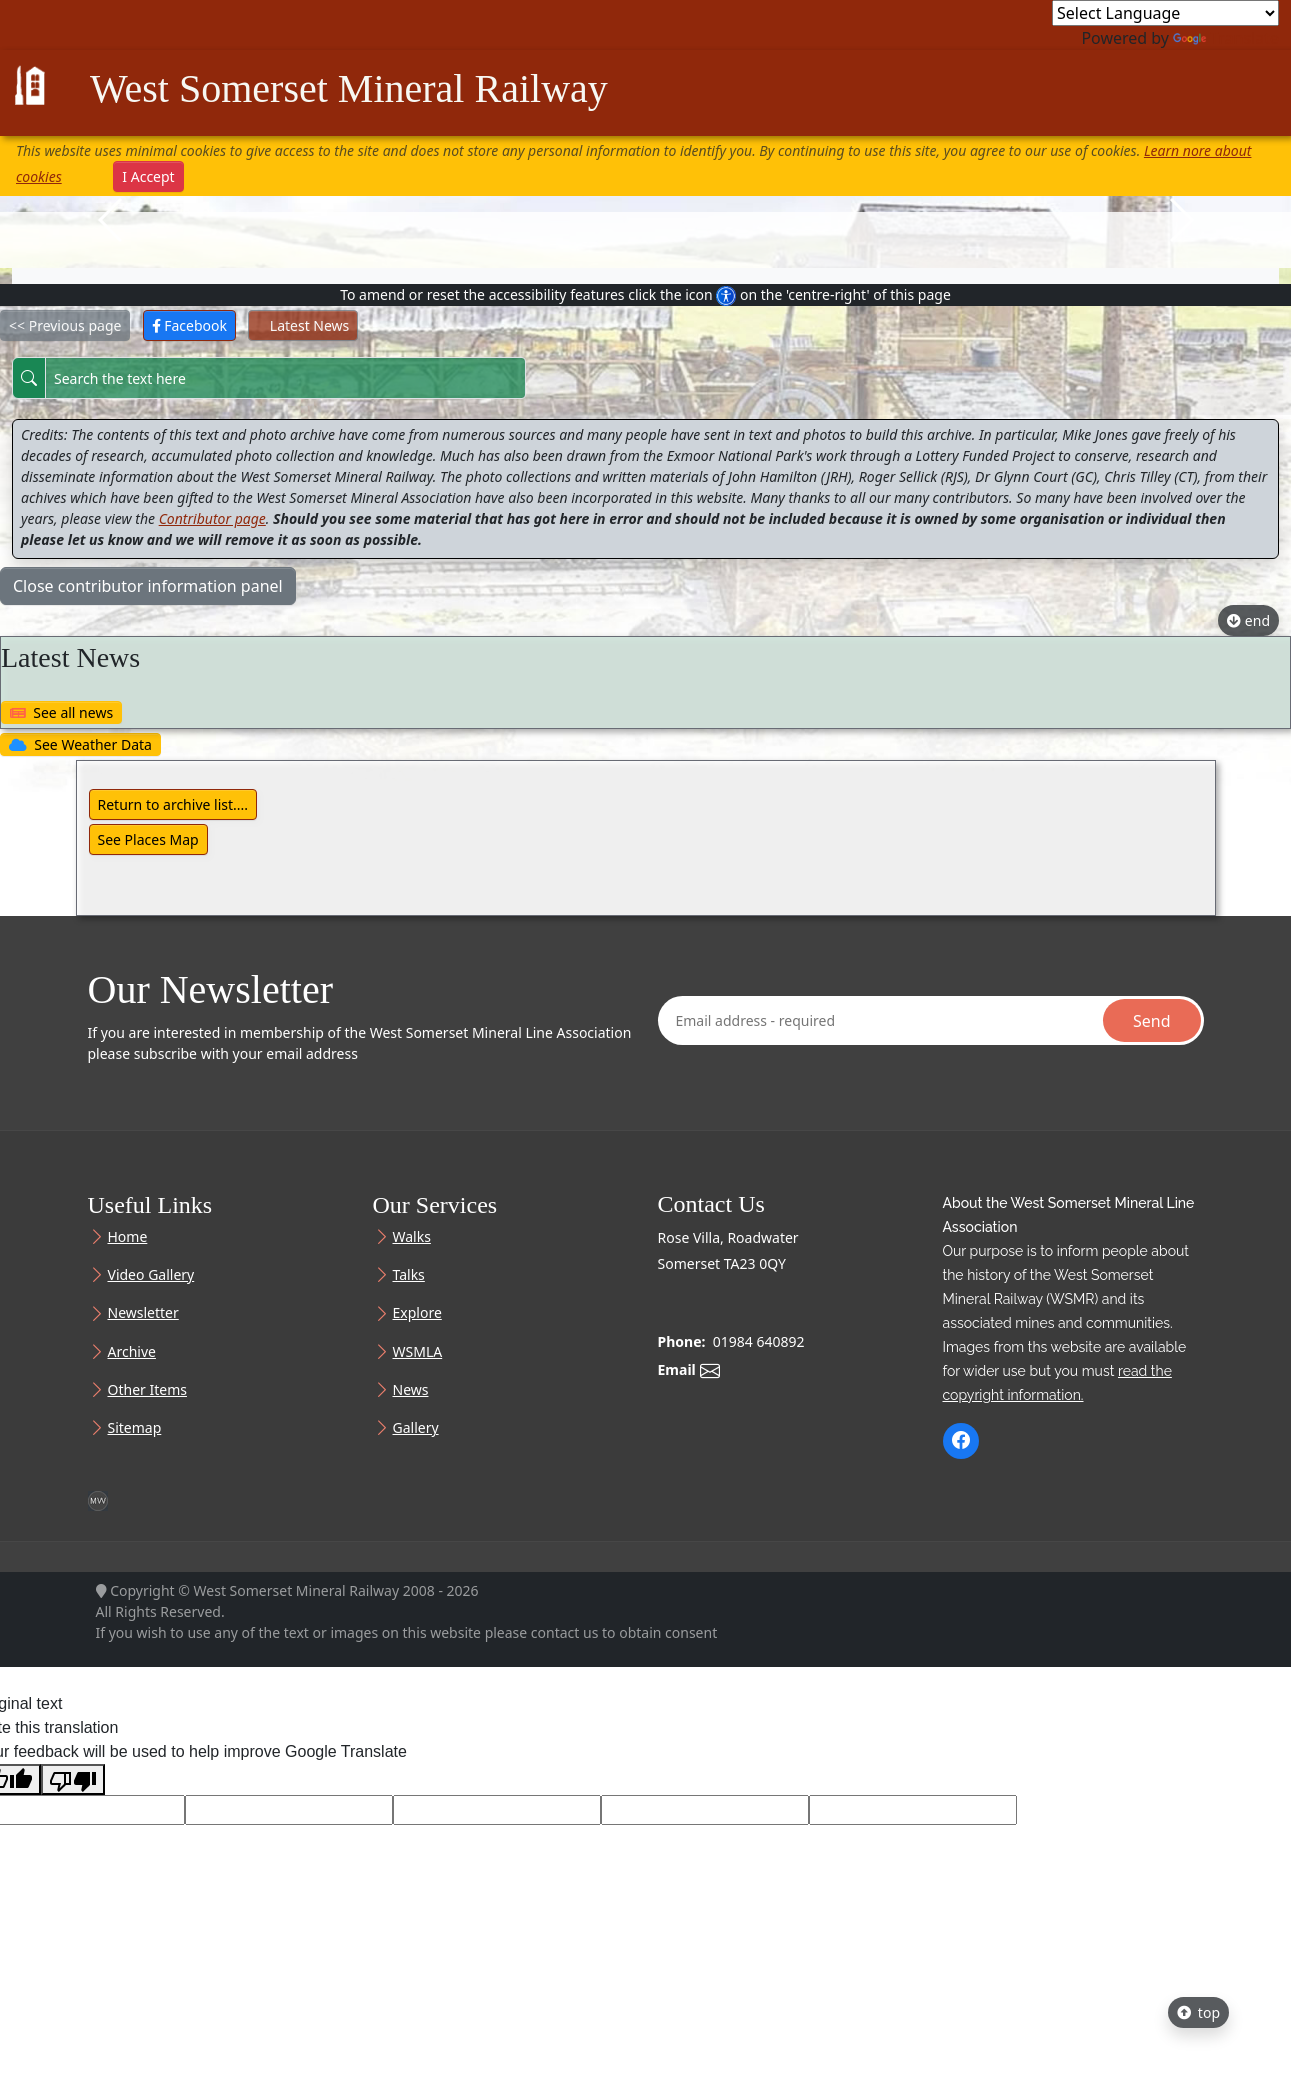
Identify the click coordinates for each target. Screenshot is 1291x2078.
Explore (417, 1313)
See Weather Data (80, 744)
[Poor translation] (73, 1779)
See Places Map (148, 839)
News (411, 1390)
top (1198, 2012)
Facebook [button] (189, 325)
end (1248, 620)
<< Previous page (65, 325)
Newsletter (143, 1313)
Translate (1226, 38)
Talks (409, 1275)
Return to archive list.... (173, 804)
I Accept (148, 176)
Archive (132, 1352)
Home (128, 1237)
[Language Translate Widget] (1165, 13)
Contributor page (212, 518)
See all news (61, 712)
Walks (412, 1237)
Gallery (416, 1428)
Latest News (303, 325)
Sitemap (135, 1428)
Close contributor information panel (148, 586)
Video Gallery (151, 1275)
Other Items (147, 1390)
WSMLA (418, 1352)
